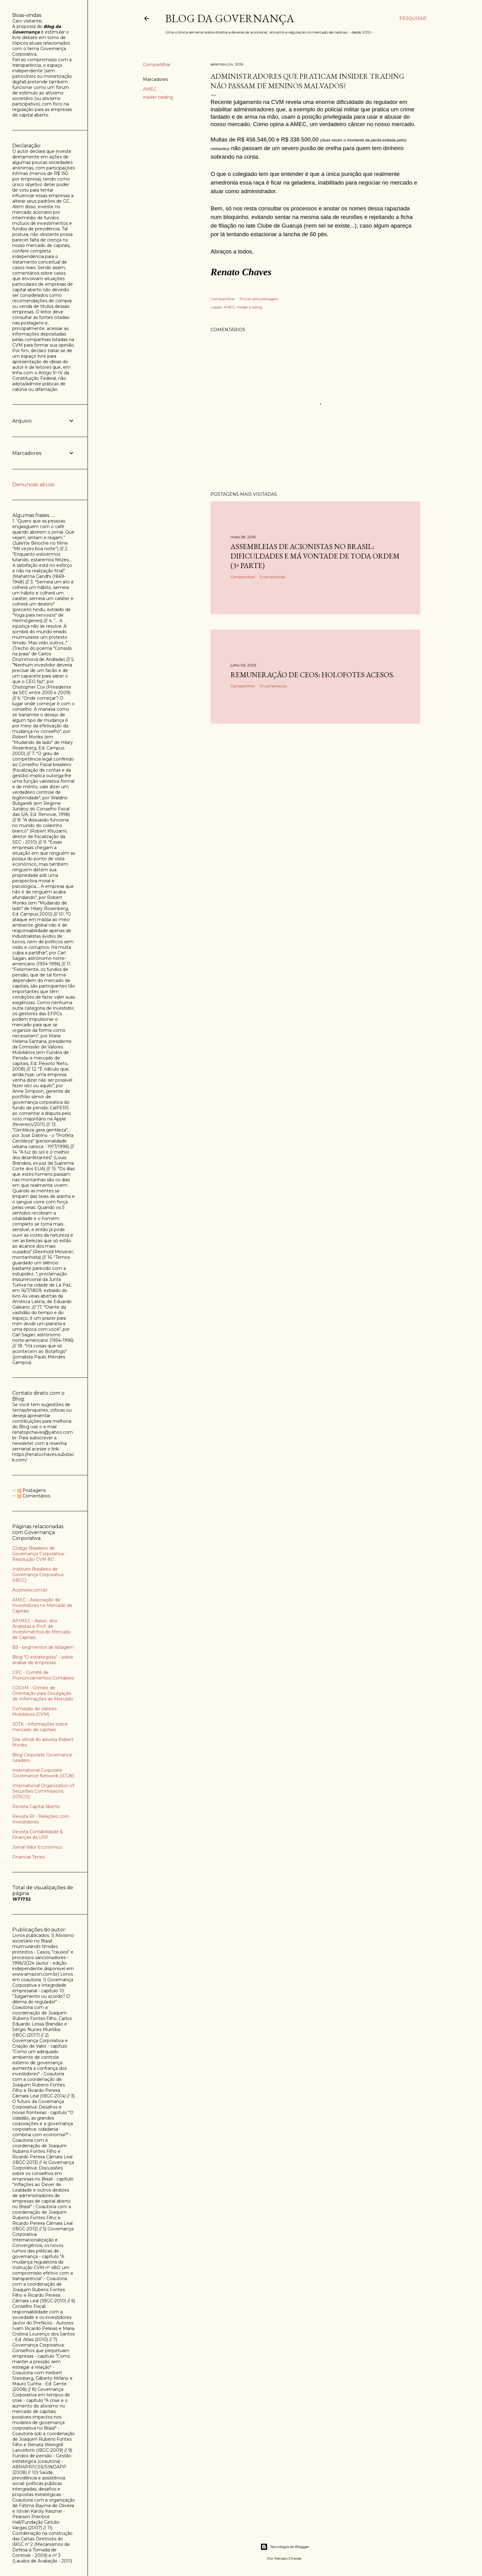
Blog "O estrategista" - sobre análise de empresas (42, 1659)
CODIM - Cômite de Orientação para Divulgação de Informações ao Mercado (42, 1693)
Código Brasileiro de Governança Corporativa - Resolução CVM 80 (39, 1553)
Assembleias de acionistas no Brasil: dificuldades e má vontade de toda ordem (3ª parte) (315, 556)
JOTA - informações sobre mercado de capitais (40, 1726)
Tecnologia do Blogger (284, 2546)
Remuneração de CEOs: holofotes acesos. (312, 674)
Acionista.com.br (30, 1590)
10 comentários (273, 686)
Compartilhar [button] (157, 64)
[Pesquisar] (412, 18)
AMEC (149, 89)
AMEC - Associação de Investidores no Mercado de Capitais (42, 1605)
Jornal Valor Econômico (37, 1847)
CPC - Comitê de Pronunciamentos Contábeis (43, 1675)
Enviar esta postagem (259, 298)
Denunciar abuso (33, 484)
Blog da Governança (229, 18)
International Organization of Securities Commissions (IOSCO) (43, 1791)
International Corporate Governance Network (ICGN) (43, 1773)
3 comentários (272, 576)
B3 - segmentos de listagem (43, 1647)
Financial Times (28, 1857)
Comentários (34, 1496)
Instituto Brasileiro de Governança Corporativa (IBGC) (38, 1574)
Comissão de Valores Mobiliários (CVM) (34, 1711)
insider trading (158, 97)
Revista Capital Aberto (36, 1806)
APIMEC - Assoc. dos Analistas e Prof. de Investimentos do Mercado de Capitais (41, 1629)
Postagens (32, 1490)
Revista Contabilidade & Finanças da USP (37, 1834)
